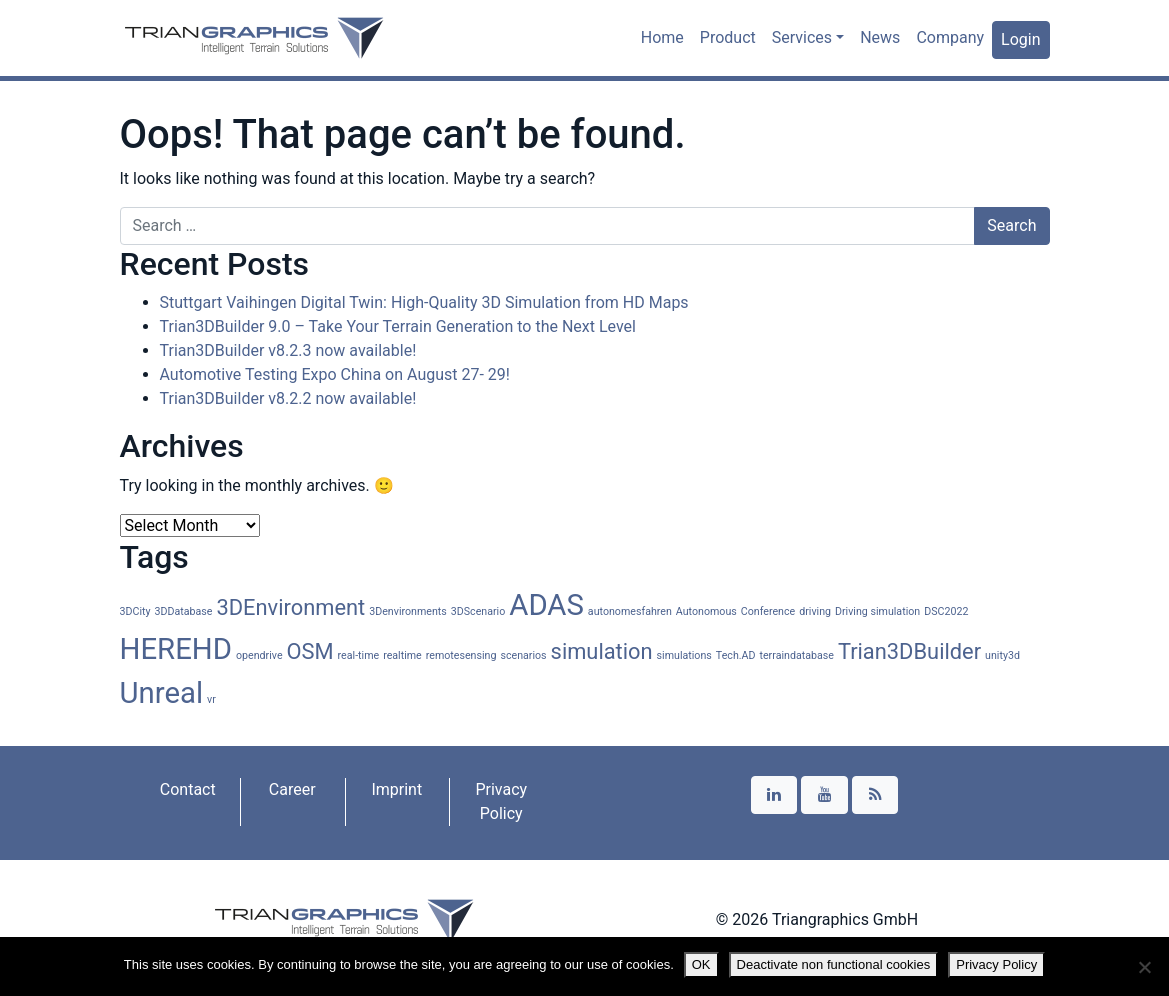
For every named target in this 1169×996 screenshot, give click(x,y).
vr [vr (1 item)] (211, 699)
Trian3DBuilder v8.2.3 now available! (288, 350)
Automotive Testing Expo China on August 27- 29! (335, 374)
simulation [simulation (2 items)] (602, 651)
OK (701, 964)
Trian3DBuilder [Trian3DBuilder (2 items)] (909, 651)
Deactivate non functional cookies (834, 964)
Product (728, 37)
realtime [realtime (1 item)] (402, 655)
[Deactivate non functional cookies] (1144, 967)
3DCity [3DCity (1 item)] (135, 611)
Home (662, 37)
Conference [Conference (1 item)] (768, 611)
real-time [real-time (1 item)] (359, 655)
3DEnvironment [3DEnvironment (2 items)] (290, 607)
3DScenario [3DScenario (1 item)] (478, 611)
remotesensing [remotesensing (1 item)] (461, 655)
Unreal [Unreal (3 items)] (162, 693)
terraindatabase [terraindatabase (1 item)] (796, 655)
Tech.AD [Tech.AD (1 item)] (736, 655)
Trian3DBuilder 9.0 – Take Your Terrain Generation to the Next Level (398, 326)
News (880, 37)
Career (292, 789)
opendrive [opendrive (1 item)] (259, 655)
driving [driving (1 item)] (815, 611)
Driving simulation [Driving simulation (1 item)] (877, 611)
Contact (188, 789)
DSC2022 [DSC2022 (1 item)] (946, 611)
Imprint (396, 789)
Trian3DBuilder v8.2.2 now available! (288, 398)
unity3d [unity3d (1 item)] (1002, 655)
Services (802, 37)
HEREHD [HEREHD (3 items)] (176, 649)
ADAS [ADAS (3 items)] (546, 605)
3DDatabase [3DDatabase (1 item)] (184, 611)
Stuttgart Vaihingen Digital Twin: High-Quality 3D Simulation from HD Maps (424, 302)
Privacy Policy (501, 801)
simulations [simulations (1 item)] (684, 655)
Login (1020, 39)
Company (950, 37)
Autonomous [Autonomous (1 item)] (706, 611)
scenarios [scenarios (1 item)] (523, 655)
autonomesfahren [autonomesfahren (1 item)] (630, 611)
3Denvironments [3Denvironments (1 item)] (408, 611)
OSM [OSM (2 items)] (310, 651)
